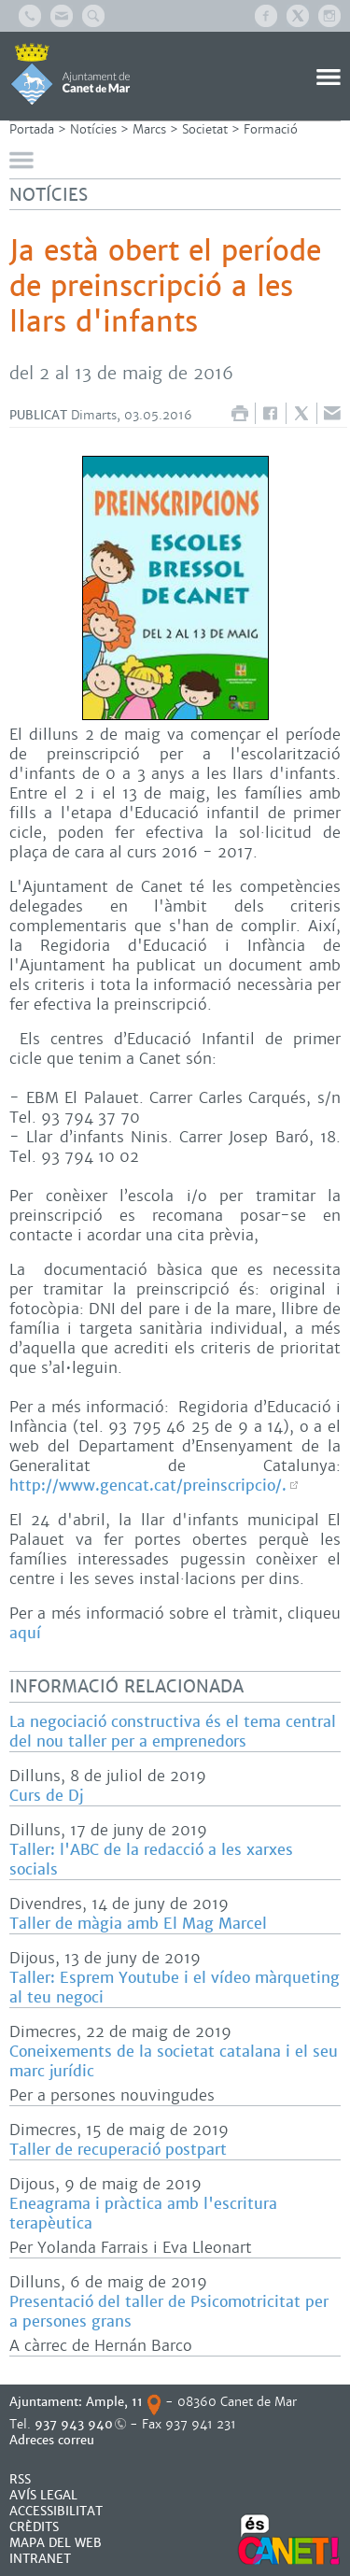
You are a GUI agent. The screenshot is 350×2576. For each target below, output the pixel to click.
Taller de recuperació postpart (118, 2149)
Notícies (93, 129)
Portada (31, 129)
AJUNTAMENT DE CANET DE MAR (70, 73)
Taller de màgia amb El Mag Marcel (138, 1923)
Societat (205, 129)
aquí (25, 1633)
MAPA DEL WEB (55, 2543)
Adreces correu (53, 2440)
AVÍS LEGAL (43, 2495)
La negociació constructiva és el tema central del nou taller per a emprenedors (172, 1731)
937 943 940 (74, 2424)
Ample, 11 (114, 2402)
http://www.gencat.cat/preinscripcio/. (148, 1485)
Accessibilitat (56, 2511)
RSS (20, 2479)
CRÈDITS (34, 2527)
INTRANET (40, 2559)
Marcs (149, 129)
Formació (271, 129)
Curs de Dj (46, 1795)
